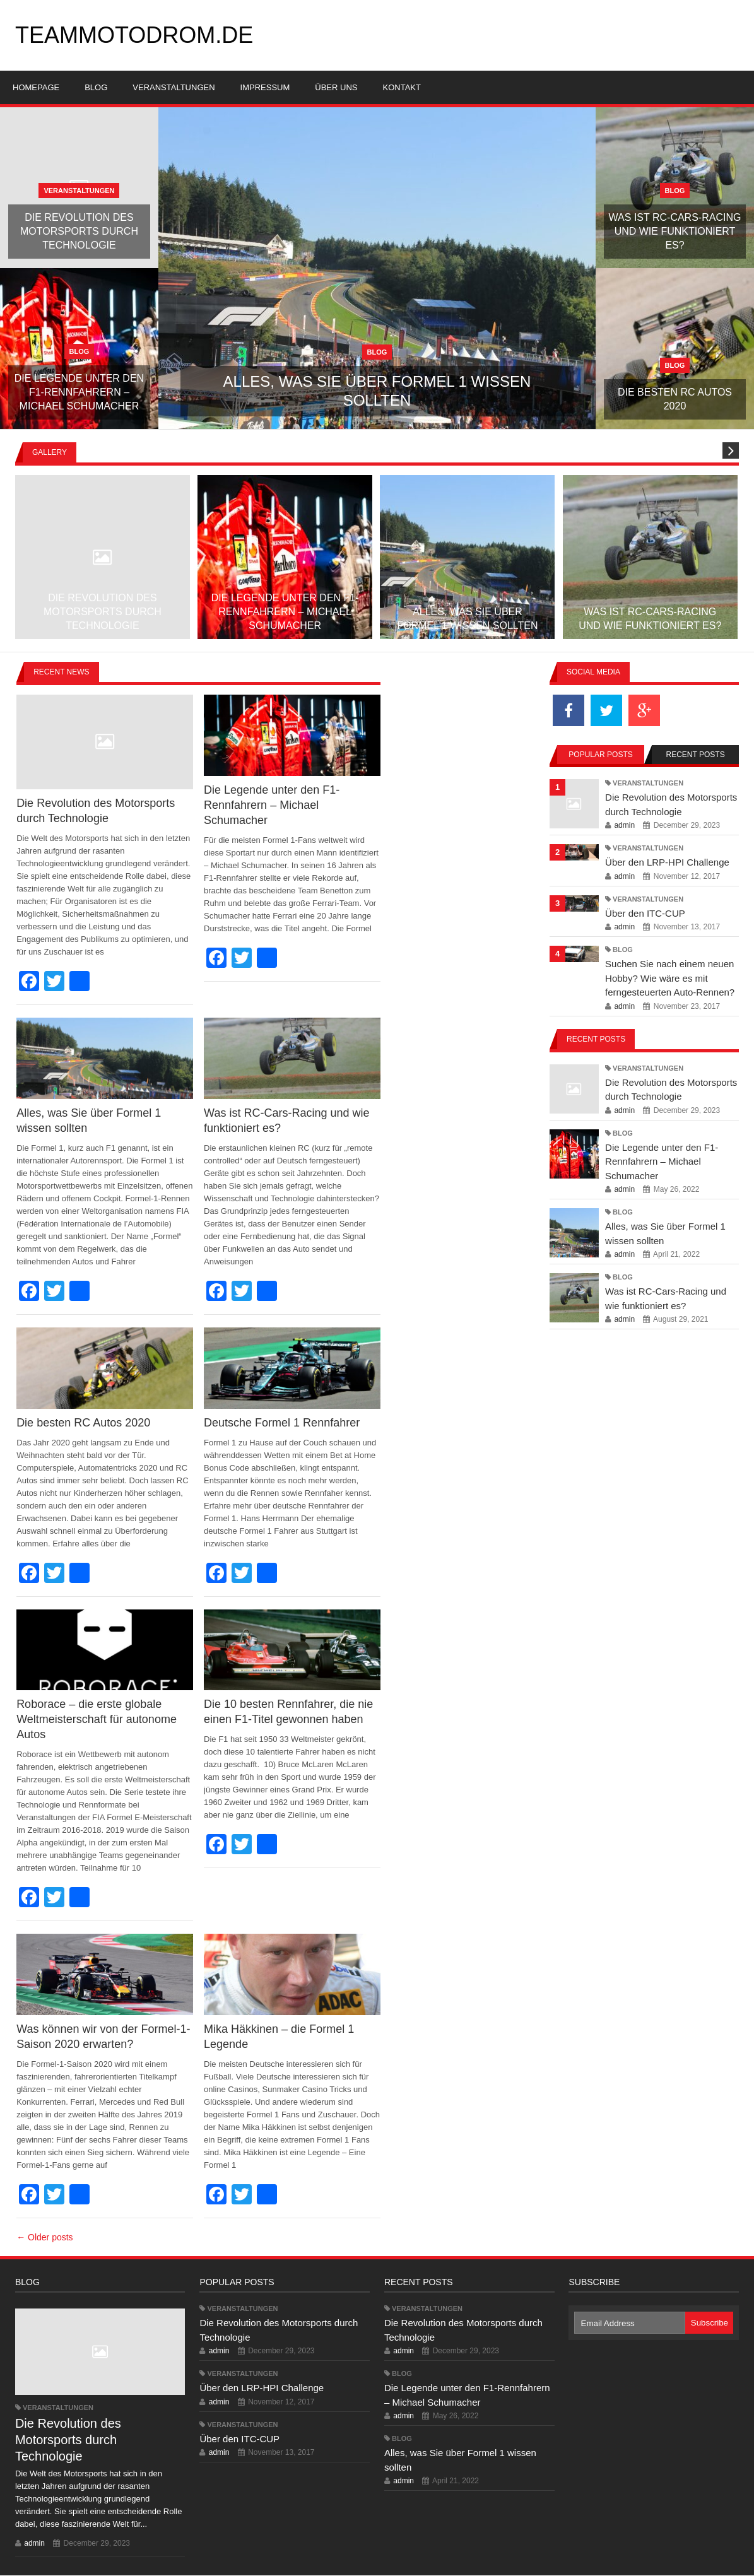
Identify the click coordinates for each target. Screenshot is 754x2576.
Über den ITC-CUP (645, 913)
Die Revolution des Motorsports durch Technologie (68, 2439)
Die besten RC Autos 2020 (83, 1422)
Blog (623, 949)
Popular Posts (600, 754)
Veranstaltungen (648, 783)
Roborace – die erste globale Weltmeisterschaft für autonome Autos (96, 1719)
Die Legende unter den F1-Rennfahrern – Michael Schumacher (271, 805)
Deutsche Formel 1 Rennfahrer (282, 1422)
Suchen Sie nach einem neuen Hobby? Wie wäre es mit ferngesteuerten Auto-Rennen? (669, 977)
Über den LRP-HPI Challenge (667, 862)
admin (624, 825)
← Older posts (44, 2237)
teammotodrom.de (134, 35)
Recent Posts (695, 754)
